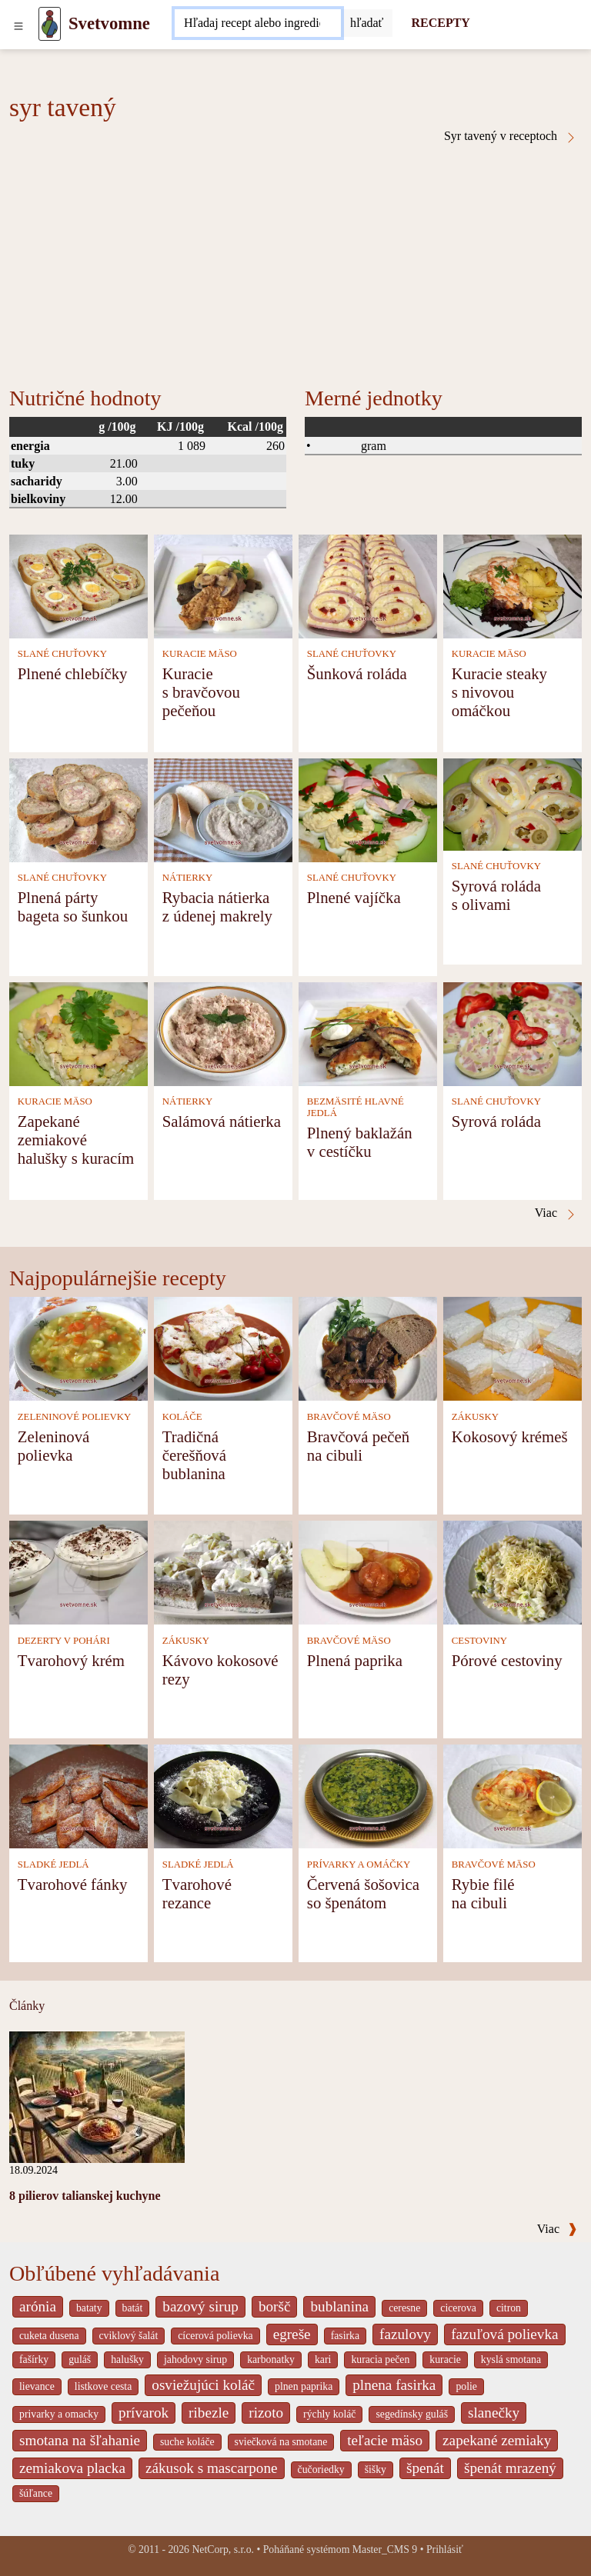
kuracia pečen (380, 2359)
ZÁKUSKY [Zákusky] (475, 1416)
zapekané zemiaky (496, 2440)
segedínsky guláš (412, 2414)
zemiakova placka (72, 2468)
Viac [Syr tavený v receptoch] (556, 1213)
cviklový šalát (129, 2335)
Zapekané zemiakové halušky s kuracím (76, 1139)
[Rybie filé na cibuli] (512, 1794)
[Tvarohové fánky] (78, 1794)
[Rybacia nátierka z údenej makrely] (223, 808)
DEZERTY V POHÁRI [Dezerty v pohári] (64, 1640)
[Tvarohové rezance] (223, 1794)
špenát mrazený (510, 2468)
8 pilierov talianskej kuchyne (85, 2195)
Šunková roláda (357, 673)
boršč (275, 2306)
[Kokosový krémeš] (512, 1347)
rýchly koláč (329, 2414)
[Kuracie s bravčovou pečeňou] (223, 585)
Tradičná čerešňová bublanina (194, 1455)
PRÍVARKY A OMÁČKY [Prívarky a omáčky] (358, 1864)
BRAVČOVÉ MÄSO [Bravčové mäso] (349, 1416)
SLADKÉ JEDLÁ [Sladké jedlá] (53, 1864)
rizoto (266, 2412)
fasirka (345, 2335)
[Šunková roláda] (368, 585)
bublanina (339, 2306)
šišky (375, 2469)
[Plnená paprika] (368, 1571)
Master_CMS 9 (384, 2549)
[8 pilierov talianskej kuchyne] (97, 2095)
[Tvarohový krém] (78, 1571)
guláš (79, 2359)
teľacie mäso (384, 2440)
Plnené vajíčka (354, 897)
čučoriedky (321, 2469)
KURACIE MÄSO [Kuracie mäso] (199, 653)
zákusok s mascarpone (211, 2468)
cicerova (458, 2308)
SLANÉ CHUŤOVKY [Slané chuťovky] (62, 653)
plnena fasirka (394, 2385)
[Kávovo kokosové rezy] (223, 1571)
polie (466, 2386)
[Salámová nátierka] (223, 1032)
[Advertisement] (295, 259)
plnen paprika (303, 2386)
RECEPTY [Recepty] (440, 22)
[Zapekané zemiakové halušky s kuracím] (78, 1032)
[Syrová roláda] (512, 1032)
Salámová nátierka (221, 1121)
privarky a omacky (58, 2414)
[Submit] (367, 23)
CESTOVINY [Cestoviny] (479, 1640)
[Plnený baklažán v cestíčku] (368, 1032)
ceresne (404, 2308)
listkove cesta (103, 2386)
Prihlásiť (444, 2549)
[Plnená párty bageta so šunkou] (78, 808)
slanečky (493, 2412)
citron (508, 2308)
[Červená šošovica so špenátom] (368, 1794)
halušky (127, 2359)
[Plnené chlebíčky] (78, 585)
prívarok (144, 2412)
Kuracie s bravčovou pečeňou (201, 692)
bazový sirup (200, 2306)
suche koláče (187, 2442)
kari (323, 2359)
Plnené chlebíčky (73, 673)
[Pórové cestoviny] (512, 1571)
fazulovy (405, 2334)
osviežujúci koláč (203, 2385)
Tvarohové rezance (197, 1893)
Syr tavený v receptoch (510, 136)
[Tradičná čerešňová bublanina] (223, 1347)
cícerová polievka (215, 2335)
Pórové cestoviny (507, 1660)
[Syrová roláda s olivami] (512, 803)
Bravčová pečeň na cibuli (358, 1446)
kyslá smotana (511, 2359)
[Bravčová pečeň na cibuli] (368, 1347)
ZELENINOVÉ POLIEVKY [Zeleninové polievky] (75, 1416)
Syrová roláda (496, 1121)
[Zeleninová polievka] (78, 1347)
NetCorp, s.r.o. (223, 2549)
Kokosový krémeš (510, 1436)
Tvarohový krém (71, 1660)
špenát (425, 2468)
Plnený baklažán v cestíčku (359, 1142)
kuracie (444, 2359)
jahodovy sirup (195, 2359)
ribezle (209, 2412)
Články (27, 2005)
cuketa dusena (49, 2335)
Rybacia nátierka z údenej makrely (217, 906)
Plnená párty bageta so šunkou (73, 906)
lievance (37, 2386)
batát (132, 2308)
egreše (292, 2334)
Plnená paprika (354, 1660)
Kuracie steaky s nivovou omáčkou (499, 692)
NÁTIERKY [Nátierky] (187, 877)
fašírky (33, 2359)
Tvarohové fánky (73, 1884)
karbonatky (271, 2359)
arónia (37, 2306)
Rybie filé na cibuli (483, 1893)
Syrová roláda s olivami (496, 895)
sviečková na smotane (281, 2442)
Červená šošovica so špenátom (363, 1893)
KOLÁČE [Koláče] (182, 1416)
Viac (557, 2228)
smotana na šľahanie (79, 2440)
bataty (89, 2308)
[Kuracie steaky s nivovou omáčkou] (512, 585)
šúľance (35, 2493)
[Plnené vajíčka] (368, 808)
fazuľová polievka (504, 2334)
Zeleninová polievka (54, 1446)
